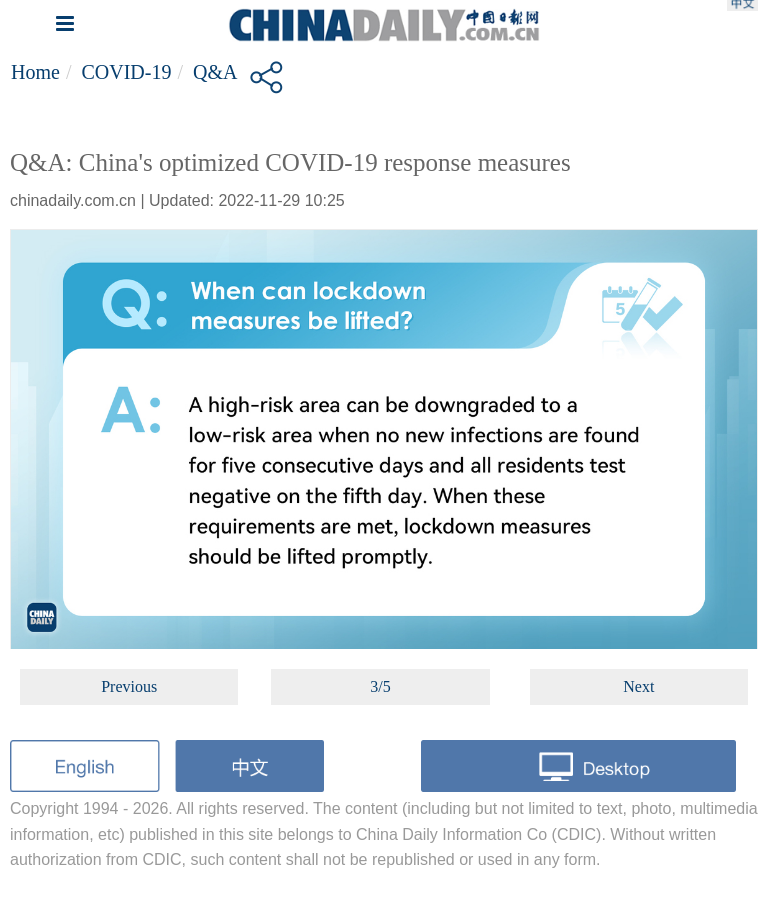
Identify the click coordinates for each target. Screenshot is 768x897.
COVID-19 (126, 72)
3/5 (380, 686)
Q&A (215, 72)
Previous (129, 686)
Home (35, 72)
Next (638, 686)
